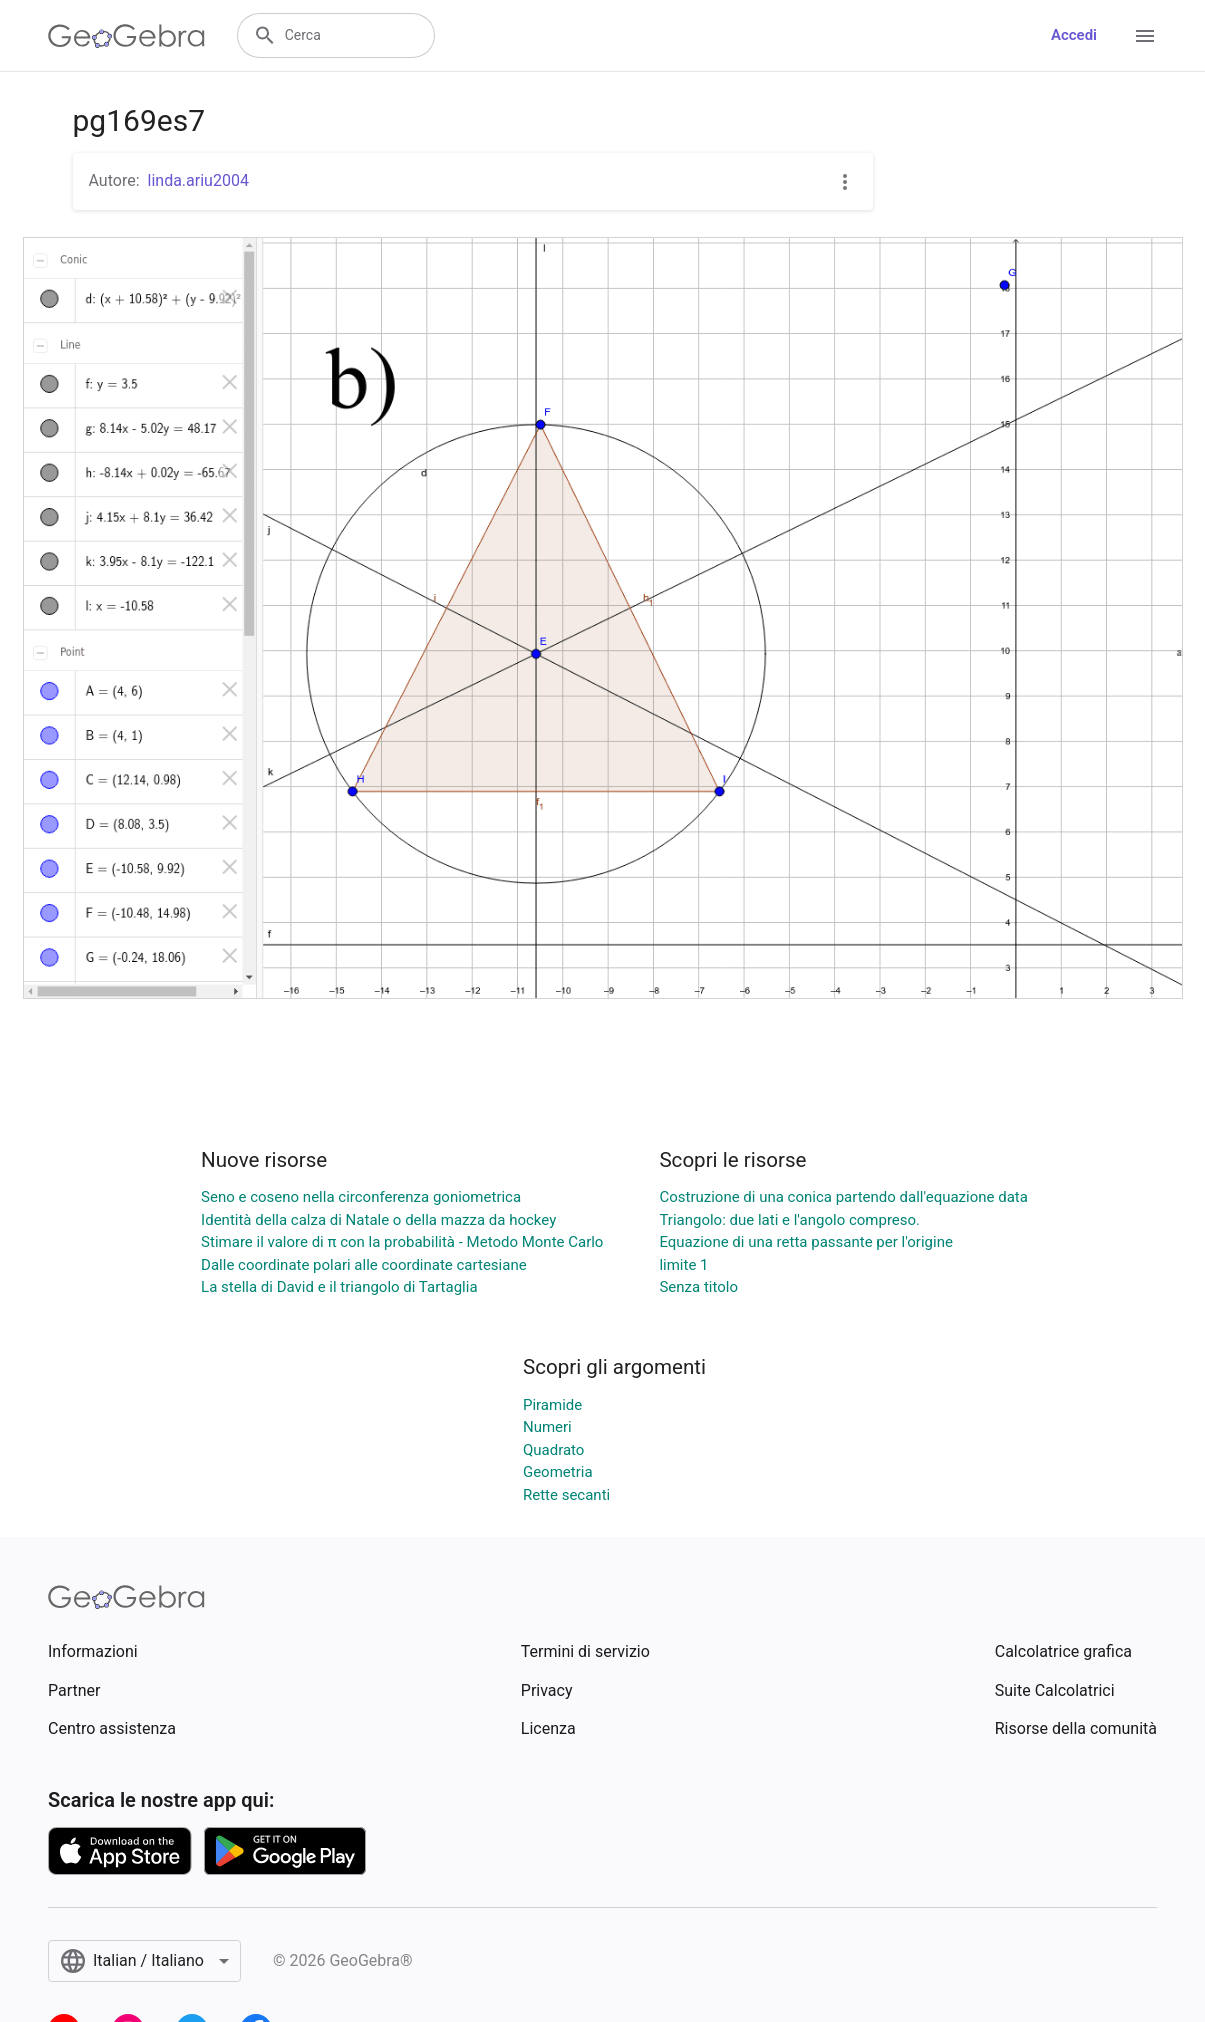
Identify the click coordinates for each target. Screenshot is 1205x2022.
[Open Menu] (1145, 36)
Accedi (1074, 35)
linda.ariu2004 (198, 180)
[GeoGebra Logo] (126, 36)
